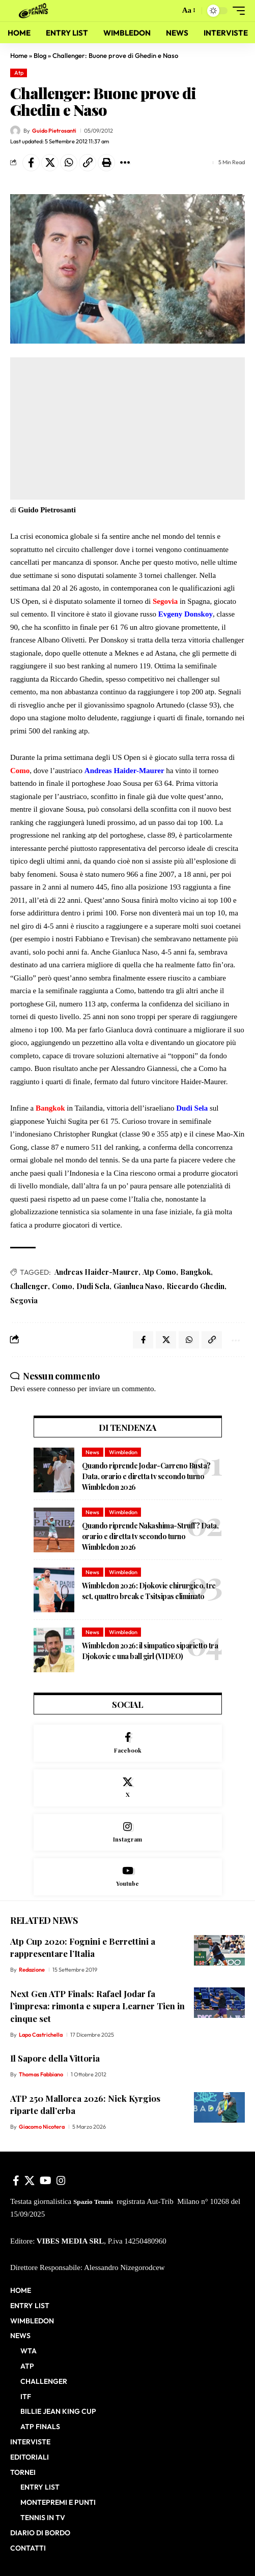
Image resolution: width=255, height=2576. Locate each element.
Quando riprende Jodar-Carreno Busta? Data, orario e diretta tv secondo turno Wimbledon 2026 (146, 1476)
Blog (40, 55)
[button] (169, 11)
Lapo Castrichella (41, 2034)
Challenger (29, 1286)
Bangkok (195, 1272)
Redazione (32, 1969)
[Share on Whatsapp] (68, 162)
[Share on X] (50, 162)
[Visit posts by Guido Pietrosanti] (15, 131)
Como (62, 1286)
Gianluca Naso (138, 1286)
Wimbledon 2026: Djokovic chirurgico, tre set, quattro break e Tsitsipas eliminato (149, 1591)
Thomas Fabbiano (41, 2074)
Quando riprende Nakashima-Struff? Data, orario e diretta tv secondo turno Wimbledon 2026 (150, 1536)
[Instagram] (128, 1832)
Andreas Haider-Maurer (96, 1272)
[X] (128, 1787)
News (92, 1452)
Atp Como (159, 1272)
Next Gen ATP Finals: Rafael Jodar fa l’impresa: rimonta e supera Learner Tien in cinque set (97, 2006)
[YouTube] (45, 2180)
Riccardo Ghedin (195, 1286)
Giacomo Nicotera (42, 2126)
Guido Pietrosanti (54, 130)
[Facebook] (128, 1743)
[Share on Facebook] (31, 162)
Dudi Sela (92, 1286)
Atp (18, 72)
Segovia (24, 1300)
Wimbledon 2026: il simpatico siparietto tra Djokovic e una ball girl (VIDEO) (150, 1651)
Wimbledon (123, 1452)
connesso (61, 1389)
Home (18, 55)
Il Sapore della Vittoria (55, 2058)
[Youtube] (128, 1876)
